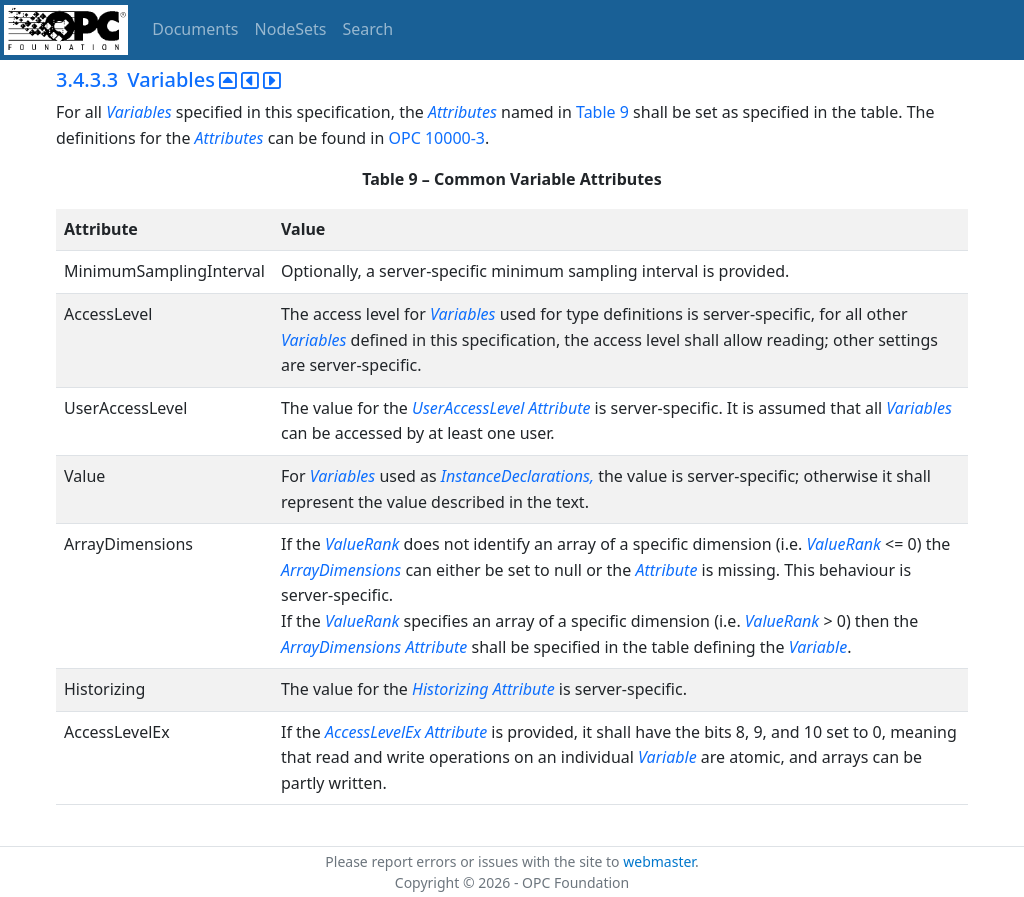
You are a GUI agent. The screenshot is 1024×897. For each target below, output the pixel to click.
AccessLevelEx (373, 732)
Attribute (560, 408)
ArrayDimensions (341, 570)
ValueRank (362, 544)
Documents (195, 29)
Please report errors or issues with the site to (474, 861)
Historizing (450, 689)
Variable (818, 647)
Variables (138, 112)
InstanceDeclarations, (517, 476)
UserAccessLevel (468, 408)
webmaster (659, 861)
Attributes (462, 112)
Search (368, 29)
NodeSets (291, 29)
